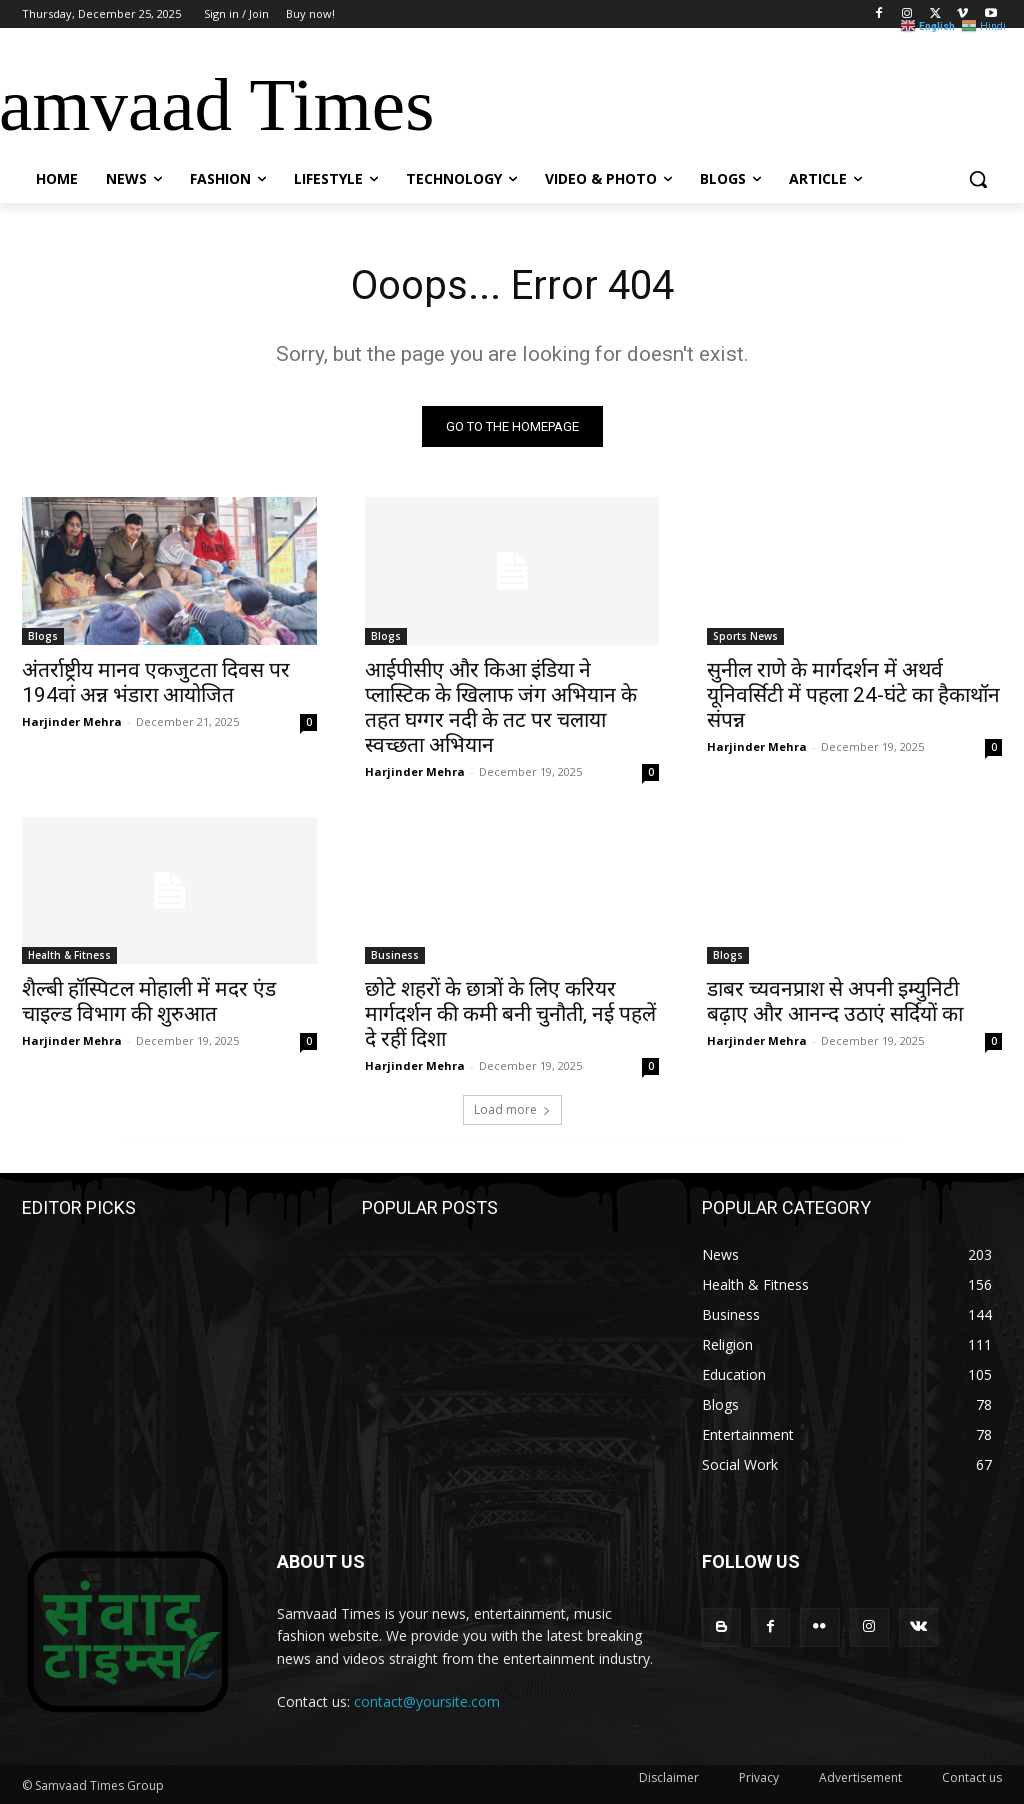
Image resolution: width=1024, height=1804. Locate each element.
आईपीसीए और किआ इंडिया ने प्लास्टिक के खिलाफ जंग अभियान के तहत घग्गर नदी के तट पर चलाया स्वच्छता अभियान (501, 706)
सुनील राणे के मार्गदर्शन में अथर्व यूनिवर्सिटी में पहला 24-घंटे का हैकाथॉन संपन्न (853, 694)
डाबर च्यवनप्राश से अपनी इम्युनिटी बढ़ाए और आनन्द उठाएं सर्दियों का (835, 1001)
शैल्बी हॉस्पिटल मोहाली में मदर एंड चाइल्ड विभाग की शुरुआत (149, 1001)
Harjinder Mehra (72, 720)
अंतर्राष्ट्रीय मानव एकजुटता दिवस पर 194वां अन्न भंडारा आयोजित (156, 681)
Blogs (43, 635)
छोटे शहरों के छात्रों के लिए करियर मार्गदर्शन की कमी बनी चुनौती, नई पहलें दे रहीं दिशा (510, 1014)
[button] (978, 179)
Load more (512, 1109)
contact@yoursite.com (427, 1701)
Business (395, 955)
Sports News (745, 635)
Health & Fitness (69, 955)
